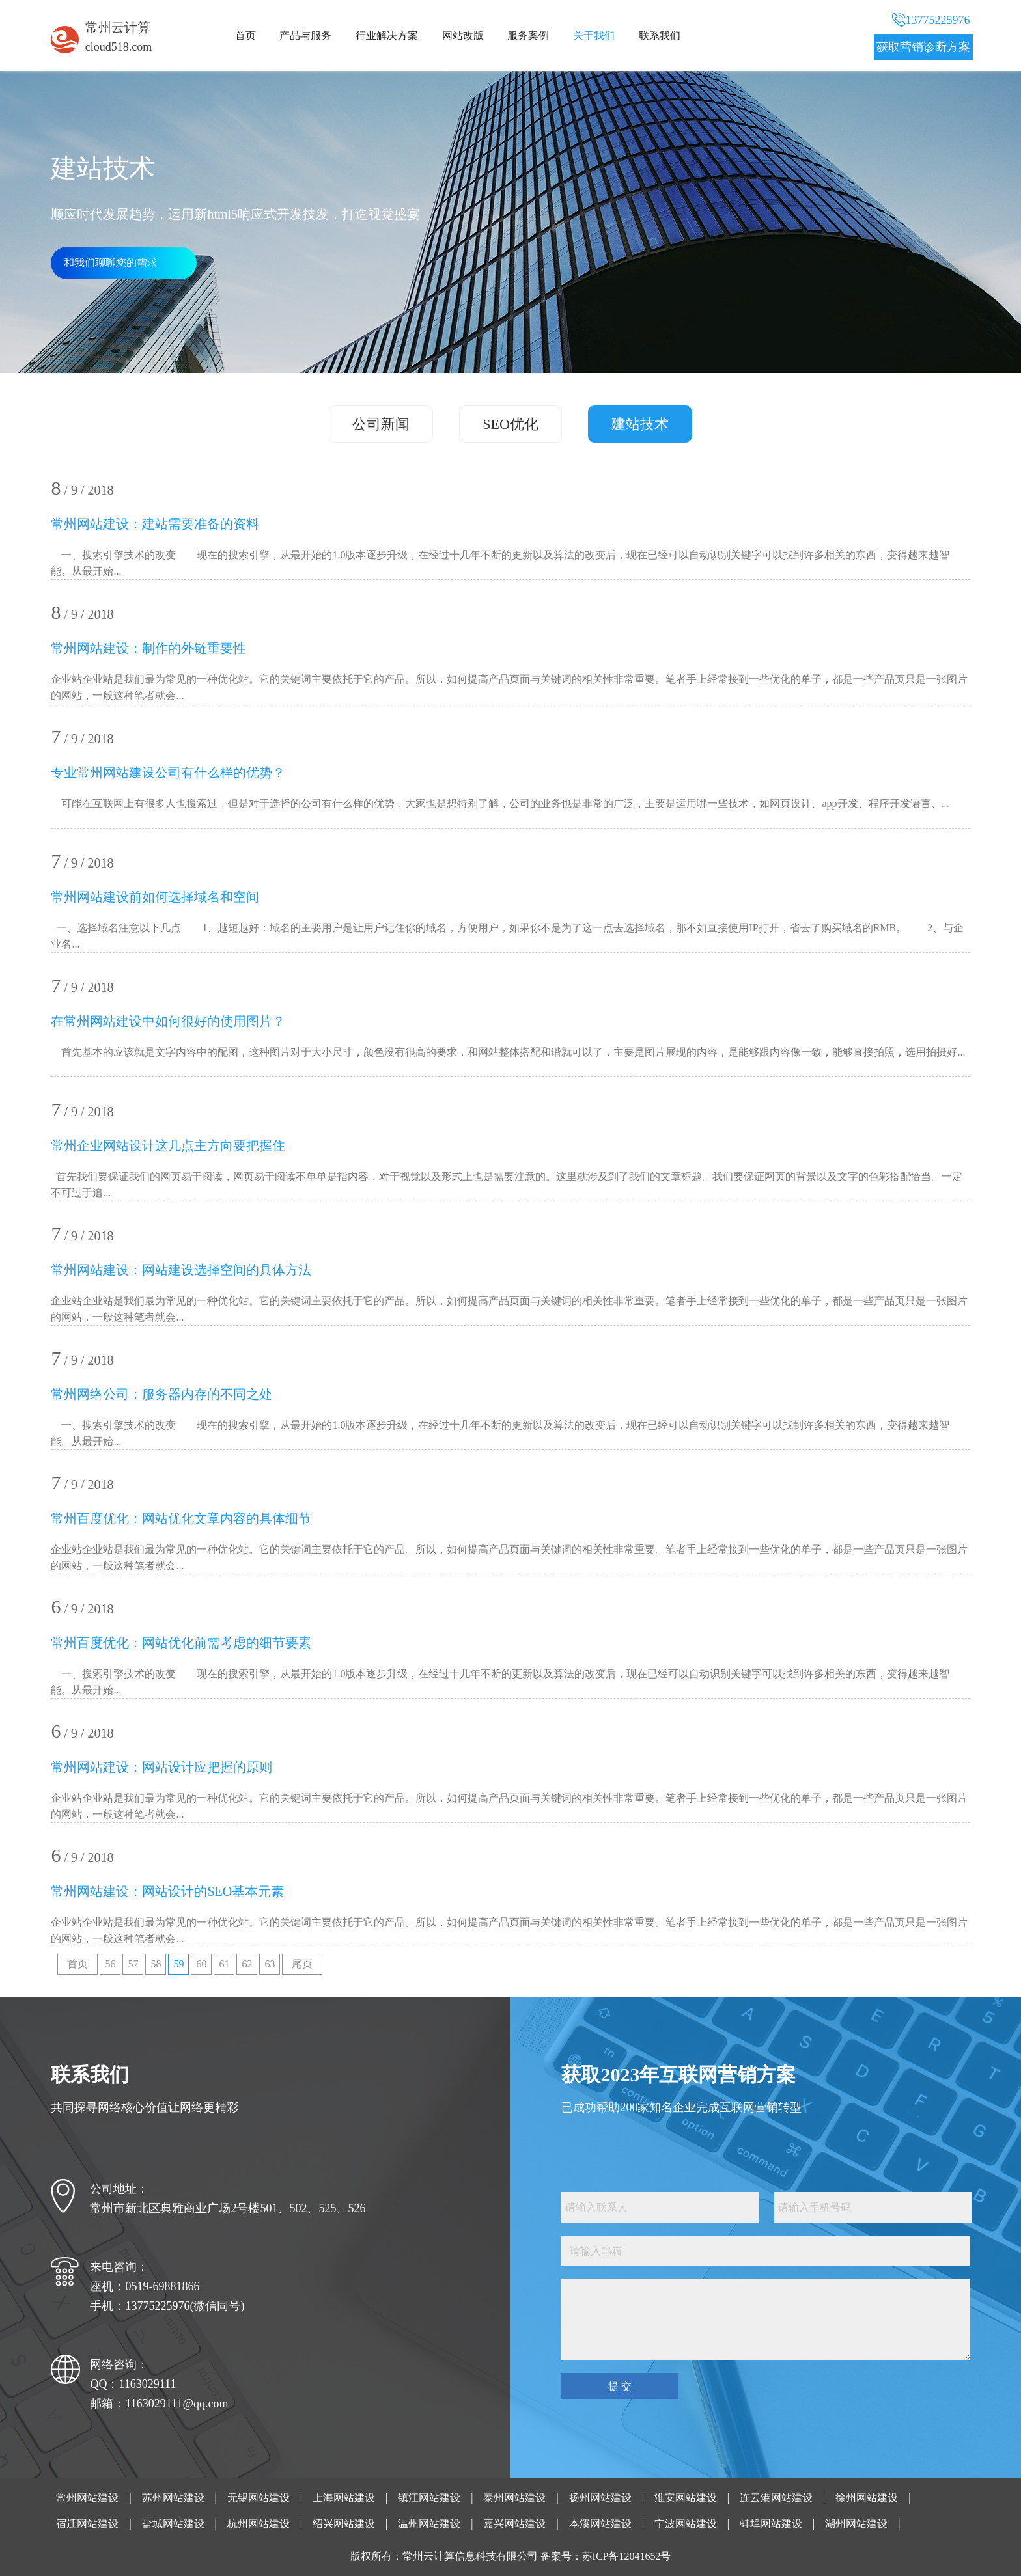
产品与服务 (305, 35)
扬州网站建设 (600, 2497)
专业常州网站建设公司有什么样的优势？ (168, 772)
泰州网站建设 (514, 2497)
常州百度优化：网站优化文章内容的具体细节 (181, 1518)
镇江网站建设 (429, 2497)
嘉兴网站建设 (514, 2523)
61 (224, 1963)
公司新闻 (381, 424)
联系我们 (659, 35)
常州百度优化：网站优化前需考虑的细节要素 (181, 1643)
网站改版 (463, 35)
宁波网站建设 (685, 2523)
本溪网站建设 (600, 2523)
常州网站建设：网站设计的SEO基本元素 (167, 1891)
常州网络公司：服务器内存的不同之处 (161, 1394)
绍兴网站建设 (344, 2523)
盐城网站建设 (173, 2523)
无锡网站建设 (258, 2497)
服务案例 (528, 35)
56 (110, 1963)
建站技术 (640, 424)
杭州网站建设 (258, 2523)
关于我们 (594, 35)
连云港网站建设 (776, 2497)
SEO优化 (510, 424)
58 (155, 1963)
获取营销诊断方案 (923, 46)
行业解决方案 (387, 35)
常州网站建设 (87, 2497)
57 (133, 1963)
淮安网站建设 (685, 2497)
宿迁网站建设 (87, 2523)
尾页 (302, 1963)
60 (201, 1963)
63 (269, 1963)
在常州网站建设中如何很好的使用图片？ (168, 1021)
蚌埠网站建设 (771, 2523)
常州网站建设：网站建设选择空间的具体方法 (181, 1270)
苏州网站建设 (173, 2497)
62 (247, 1963)
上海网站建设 (344, 2497)
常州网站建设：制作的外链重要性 (148, 648)
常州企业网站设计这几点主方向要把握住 (168, 1145)
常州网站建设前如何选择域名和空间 (155, 897)
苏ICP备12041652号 (626, 2556)
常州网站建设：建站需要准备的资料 (155, 524)
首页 (245, 35)
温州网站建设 (429, 2523)
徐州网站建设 (866, 2497)
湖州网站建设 (856, 2523)
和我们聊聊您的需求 (111, 262)
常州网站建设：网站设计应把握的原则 (161, 1767)
